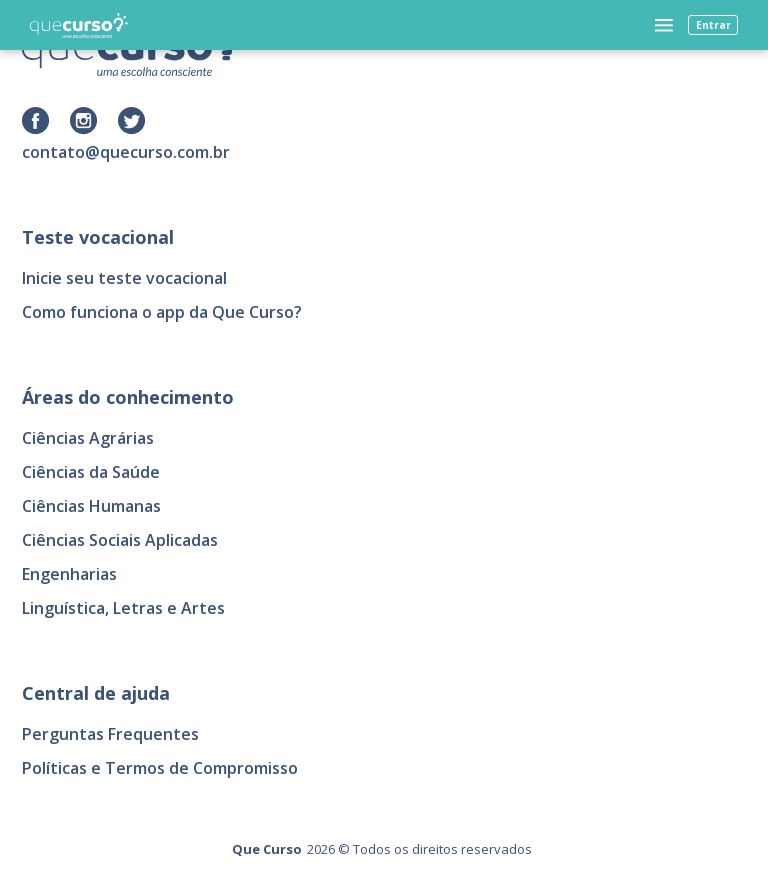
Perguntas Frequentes (110, 734)
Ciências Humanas (91, 506)
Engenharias (69, 574)
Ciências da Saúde (91, 472)
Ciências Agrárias (88, 438)
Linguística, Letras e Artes (123, 608)
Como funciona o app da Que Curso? (162, 312)
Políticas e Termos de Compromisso (160, 768)
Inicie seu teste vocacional (124, 278)
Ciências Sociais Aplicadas (120, 540)
